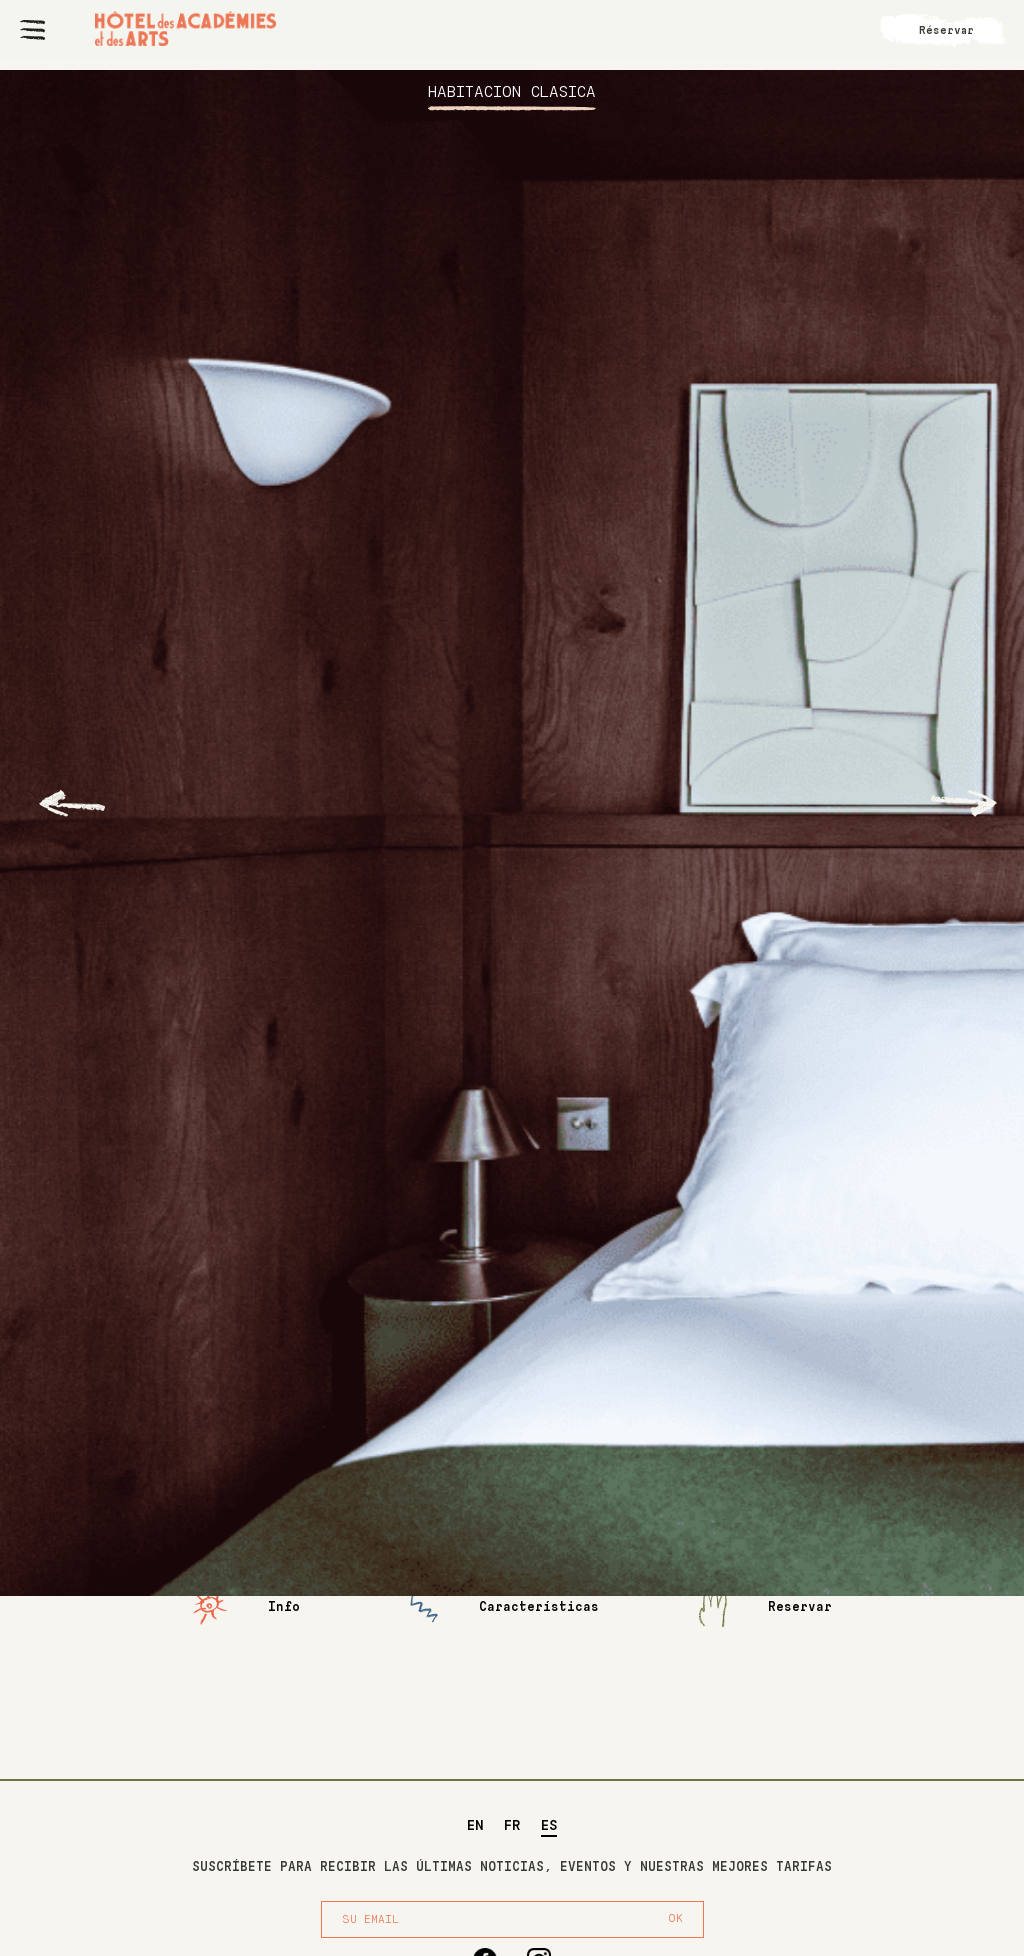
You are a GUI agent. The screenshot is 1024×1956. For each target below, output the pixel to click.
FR (512, 1826)
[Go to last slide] (72, 804)
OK (675, 1918)
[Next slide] (964, 804)
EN (475, 1826)
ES (549, 1826)
